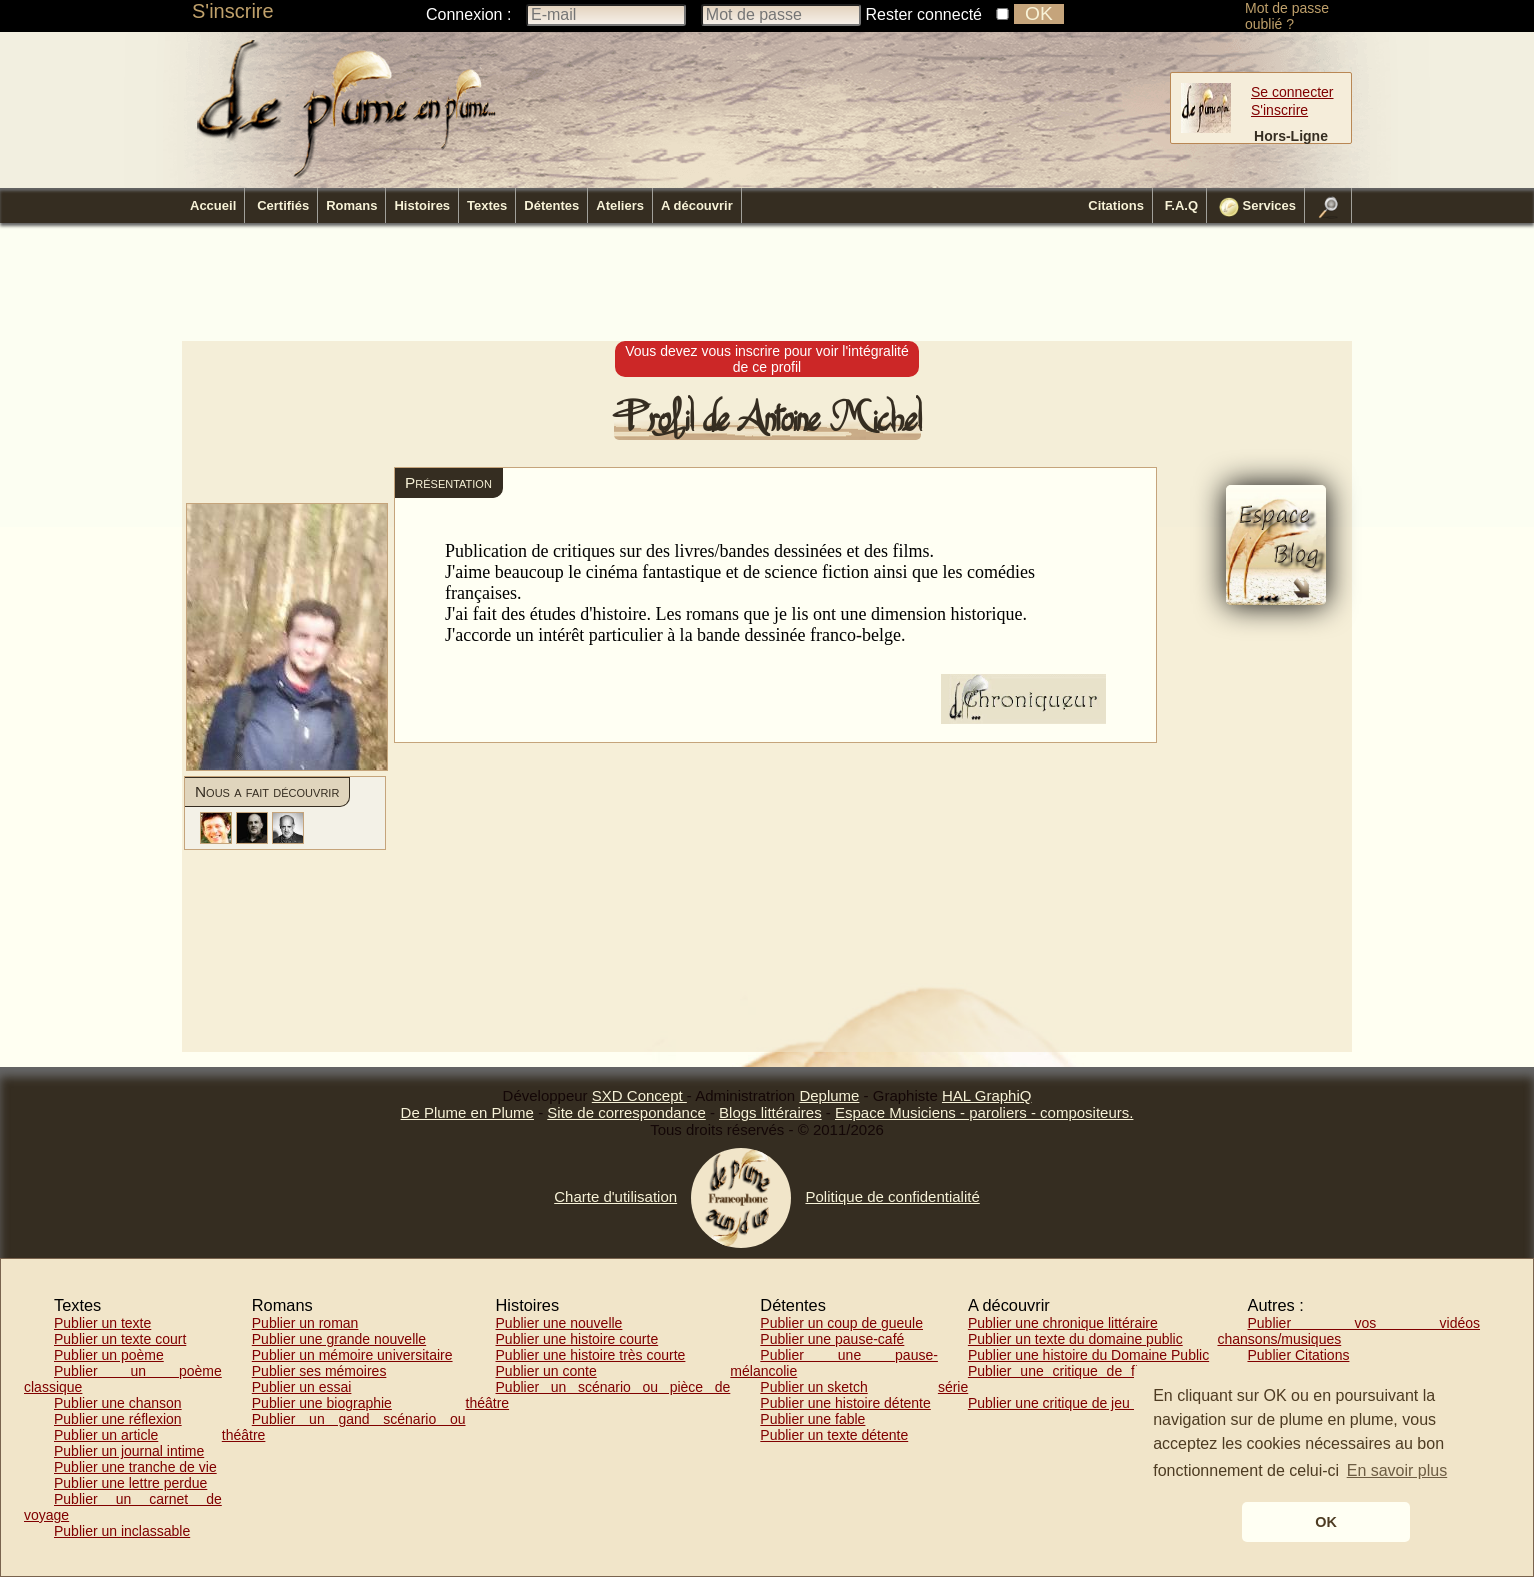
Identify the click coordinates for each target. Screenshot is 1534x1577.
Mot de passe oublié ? (1287, 16)
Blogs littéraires (770, 1112)
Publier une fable (812, 1419)
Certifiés (283, 205)
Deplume (829, 1095)
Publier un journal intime (129, 1451)
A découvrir (697, 205)
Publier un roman (305, 1323)
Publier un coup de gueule (841, 1323)
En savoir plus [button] (1397, 1470)
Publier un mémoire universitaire (352, 1355)
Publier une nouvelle (559, 1323)
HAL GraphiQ (986, 1095)
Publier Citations (1298, 1355)
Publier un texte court (120, 1339)
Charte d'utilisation (615, 1196)
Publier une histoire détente (845, 1403)
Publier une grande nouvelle (339, 1339)
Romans (351, 205)
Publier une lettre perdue (130, 1483)
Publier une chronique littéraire (1063, 1323)
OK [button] (1326, 1522)
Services (1257, 207)
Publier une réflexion (118, 1419)
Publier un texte (102, 1323)
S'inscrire (233, 11)
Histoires (422, 205)
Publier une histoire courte (577, 1339)
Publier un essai (302, 1387)
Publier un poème (109, 1355)
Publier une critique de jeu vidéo (1067, 1403)
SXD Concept (639, 1095)
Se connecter (1292, 92)
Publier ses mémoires (319, 1371)
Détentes (551, 205)
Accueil (213, 205)
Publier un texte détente (834, 1435)
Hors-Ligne (1291, 136)
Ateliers (620, 205)
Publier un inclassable (122, 1531)
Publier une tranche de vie (135, 1467)
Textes (487, 205)
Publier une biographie (322, 1403)
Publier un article (106, 1435)
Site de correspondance (626, 1112)
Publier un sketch (813, 1387)
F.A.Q (1181, 205)
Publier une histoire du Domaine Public (1088, 1355)
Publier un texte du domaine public (1075, 1339)
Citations (1116, 205)
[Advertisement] (767, 283)
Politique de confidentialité (892, 1196)
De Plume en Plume (467, 1112)
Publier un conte (546, 1371)
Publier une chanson (118, 1403)
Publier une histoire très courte (591, 1355)
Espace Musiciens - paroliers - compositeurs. (984, 1112)
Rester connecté (924, 14)
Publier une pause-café (832, 1339)
